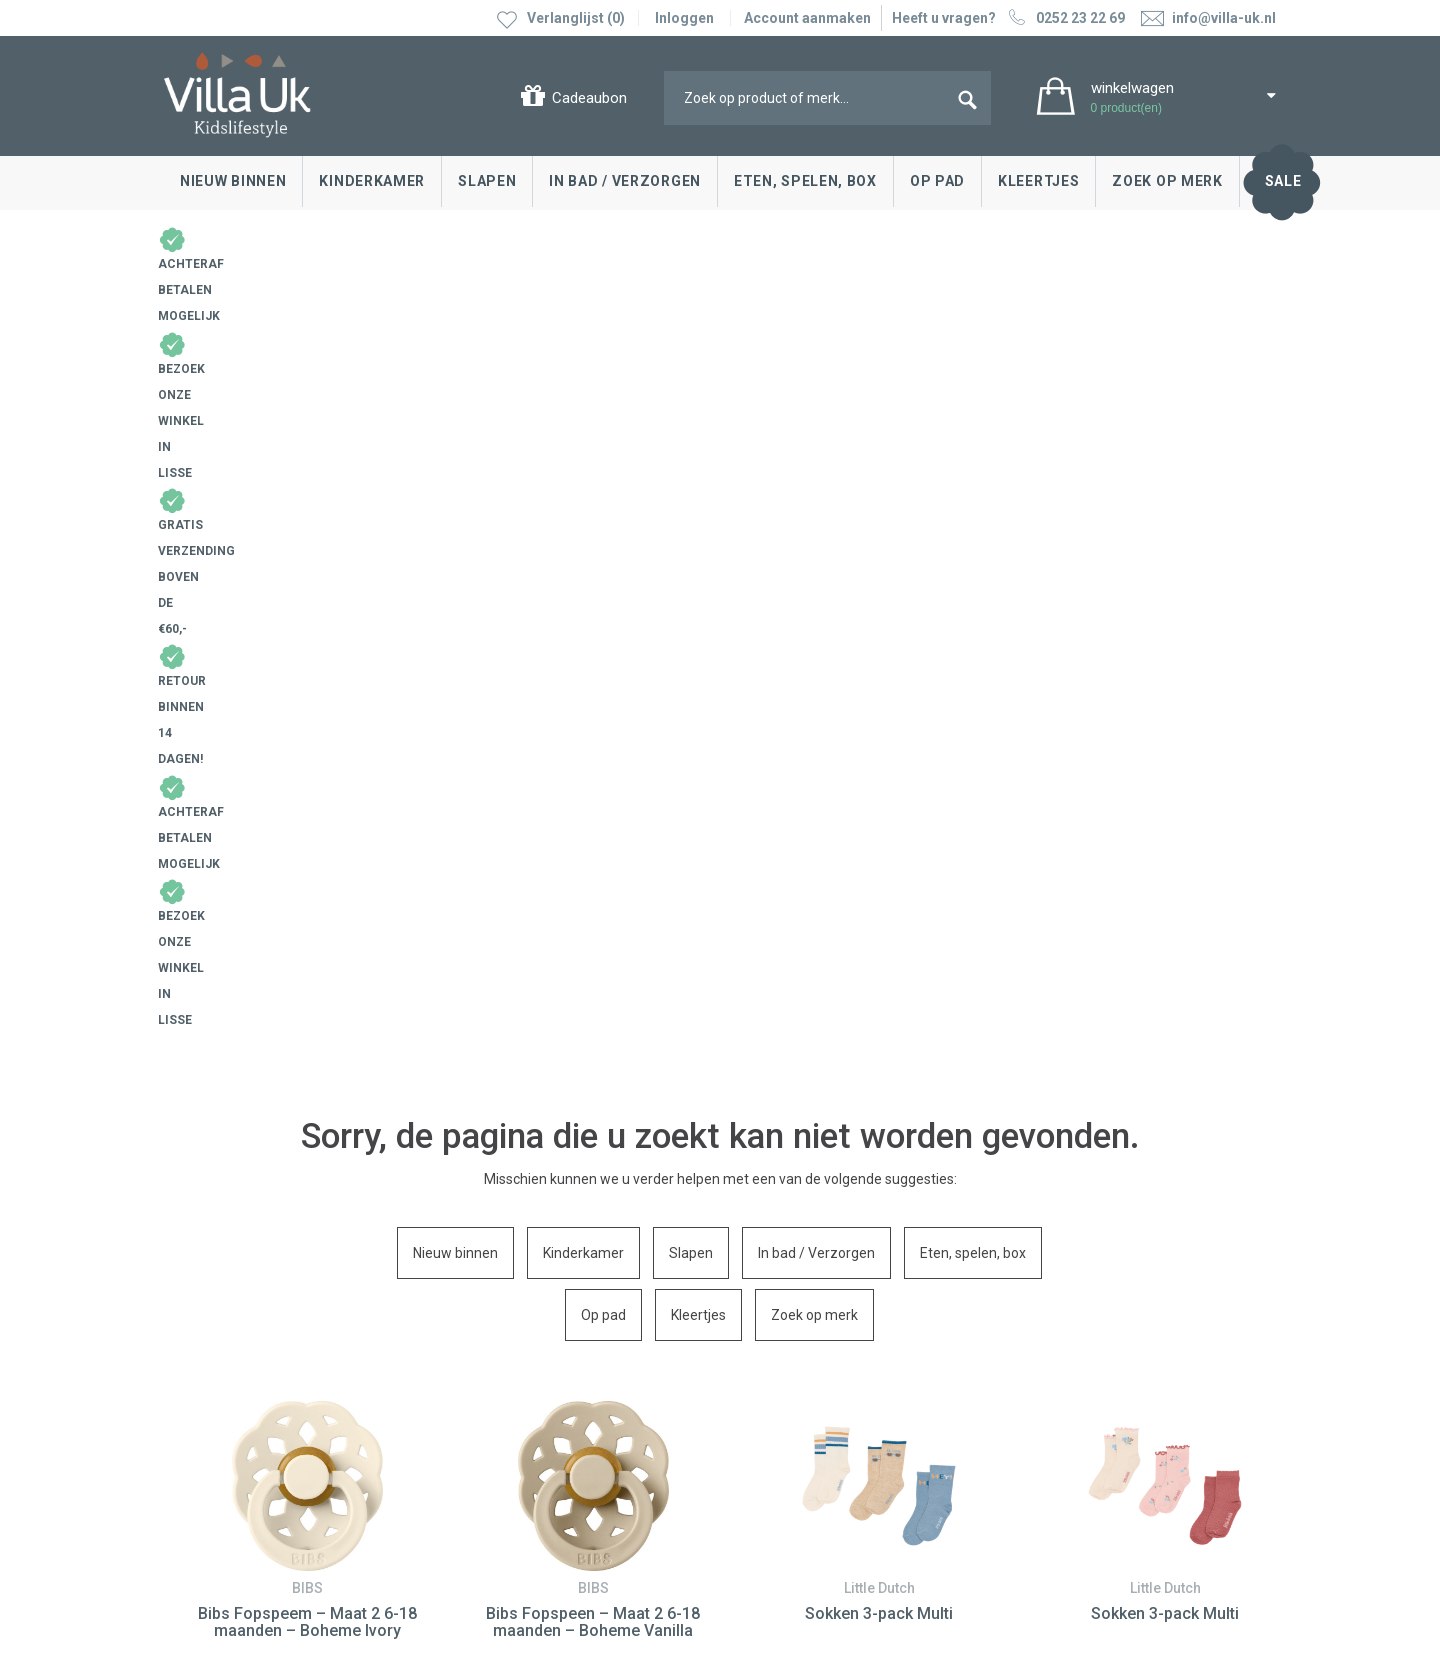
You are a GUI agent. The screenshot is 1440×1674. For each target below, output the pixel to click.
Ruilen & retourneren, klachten (264, 1377)
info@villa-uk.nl (517, 1534)
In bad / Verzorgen (625, 181)
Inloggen (684, 18)
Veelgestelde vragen (234, 1467)
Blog (754, 1347)
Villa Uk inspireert (794, 1377)
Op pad (937, 181)
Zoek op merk (1167, 181)
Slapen (487, 181)
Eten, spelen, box (805, 181)
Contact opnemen (226, 1347)
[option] (307, 799)
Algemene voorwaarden (240, 1575)
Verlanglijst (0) (576, 18)
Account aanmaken (807, 18)
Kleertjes (1038, 181)
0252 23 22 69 (1064, 18)
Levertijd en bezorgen (237, 1407)
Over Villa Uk (779, 1422)
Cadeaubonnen (217, 1437)
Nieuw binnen (233, 181)
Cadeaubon (589, 98)
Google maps (491, 1439)
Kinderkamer (372, 181)
